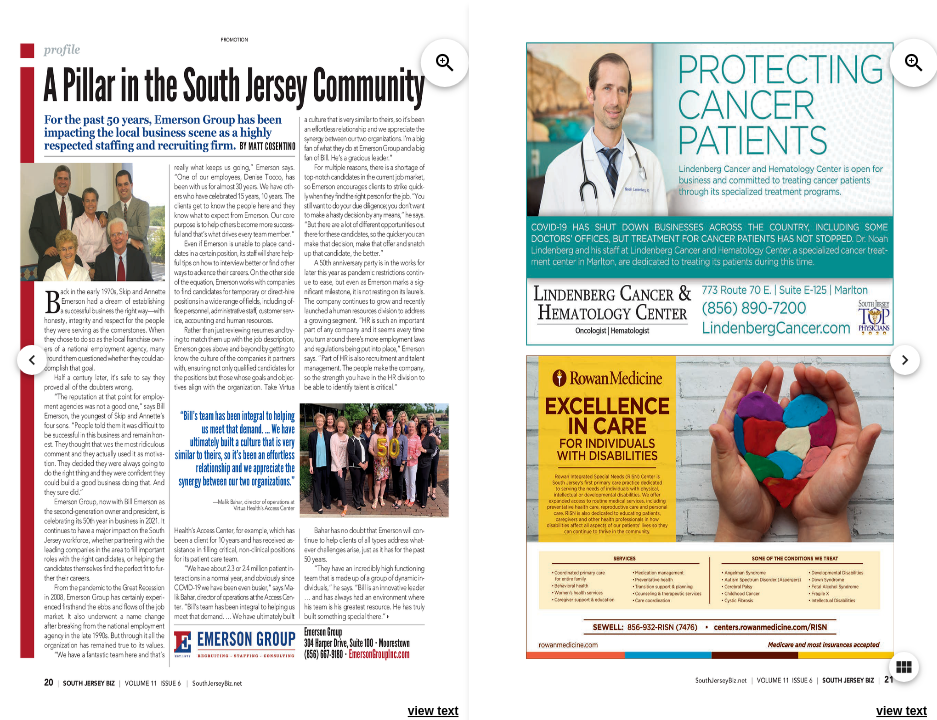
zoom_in (445, 63)
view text (433, 711)
